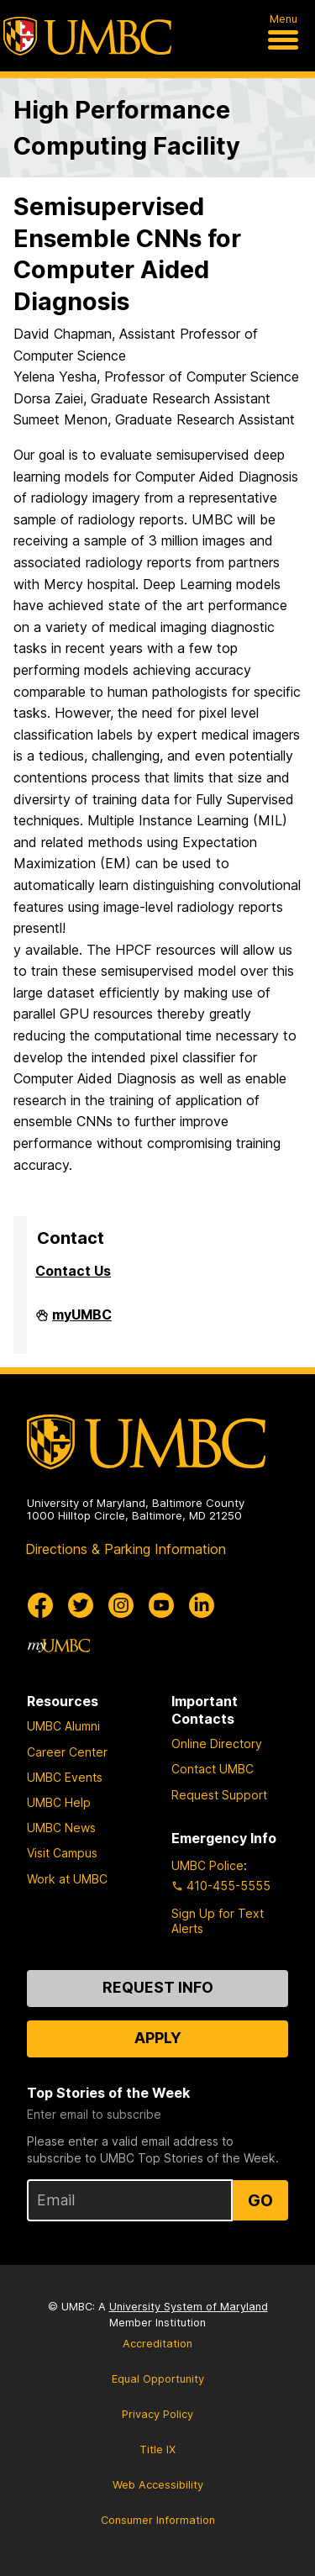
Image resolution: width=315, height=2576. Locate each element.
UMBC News (61, 1827)
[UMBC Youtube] (161, 1605)
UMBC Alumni (63, 1726)
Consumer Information (158, 2520)
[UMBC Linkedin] (201, 1605)
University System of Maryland (188, 2306)
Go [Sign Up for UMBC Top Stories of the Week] (260, 2200)
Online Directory (216, 1743)
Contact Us (73, 1270)
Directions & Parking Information (125, 1549)
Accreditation (157, 2343)
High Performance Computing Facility (126, 128)
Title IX (157, 2449)
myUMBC (82, 1321)
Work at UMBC (67, 1879)
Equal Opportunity (158, 2379)
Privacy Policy (157, 2414)
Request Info (157, 1987)
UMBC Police (207, 1865)
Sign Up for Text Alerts (217, 1921)
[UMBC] (87, 36)
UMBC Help (59, 1802)
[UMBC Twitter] (80, 1605)
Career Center (67, 1752)
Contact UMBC (212, 1769)
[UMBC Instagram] (120, 1605)
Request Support (219, 1795)
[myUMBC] (59, 1645)
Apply (157, 2038)
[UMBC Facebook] (40, 1605)
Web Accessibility (158, 2485)
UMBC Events (64, 1777)
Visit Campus (62, 1853)
